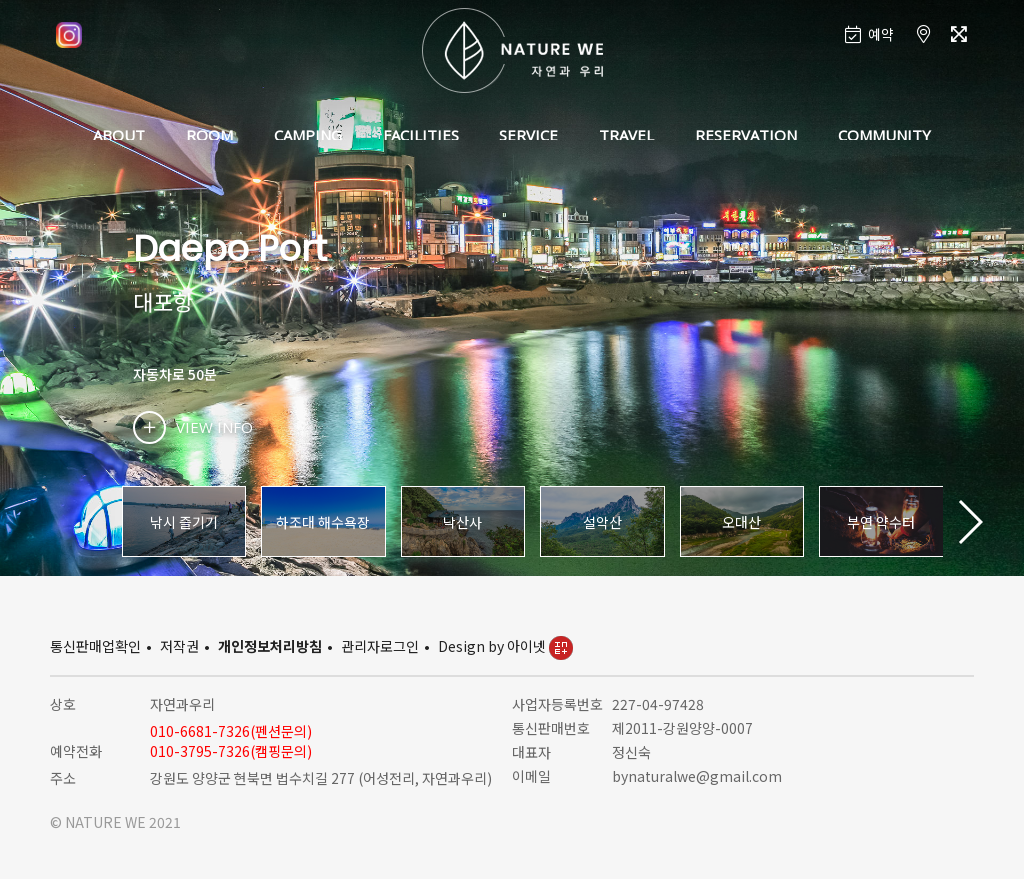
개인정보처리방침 (270, 646)
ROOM (209, 135)
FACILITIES (421, 135)
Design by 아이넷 (505, 646)
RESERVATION (746, 135)
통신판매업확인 (95, 646)
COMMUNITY (884, 135)
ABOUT (119, 135)
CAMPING (308, 135)
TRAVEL (626, 135)
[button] (969, 522)
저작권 (179, 646)
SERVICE (528, 135)
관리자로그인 (380, 646)
